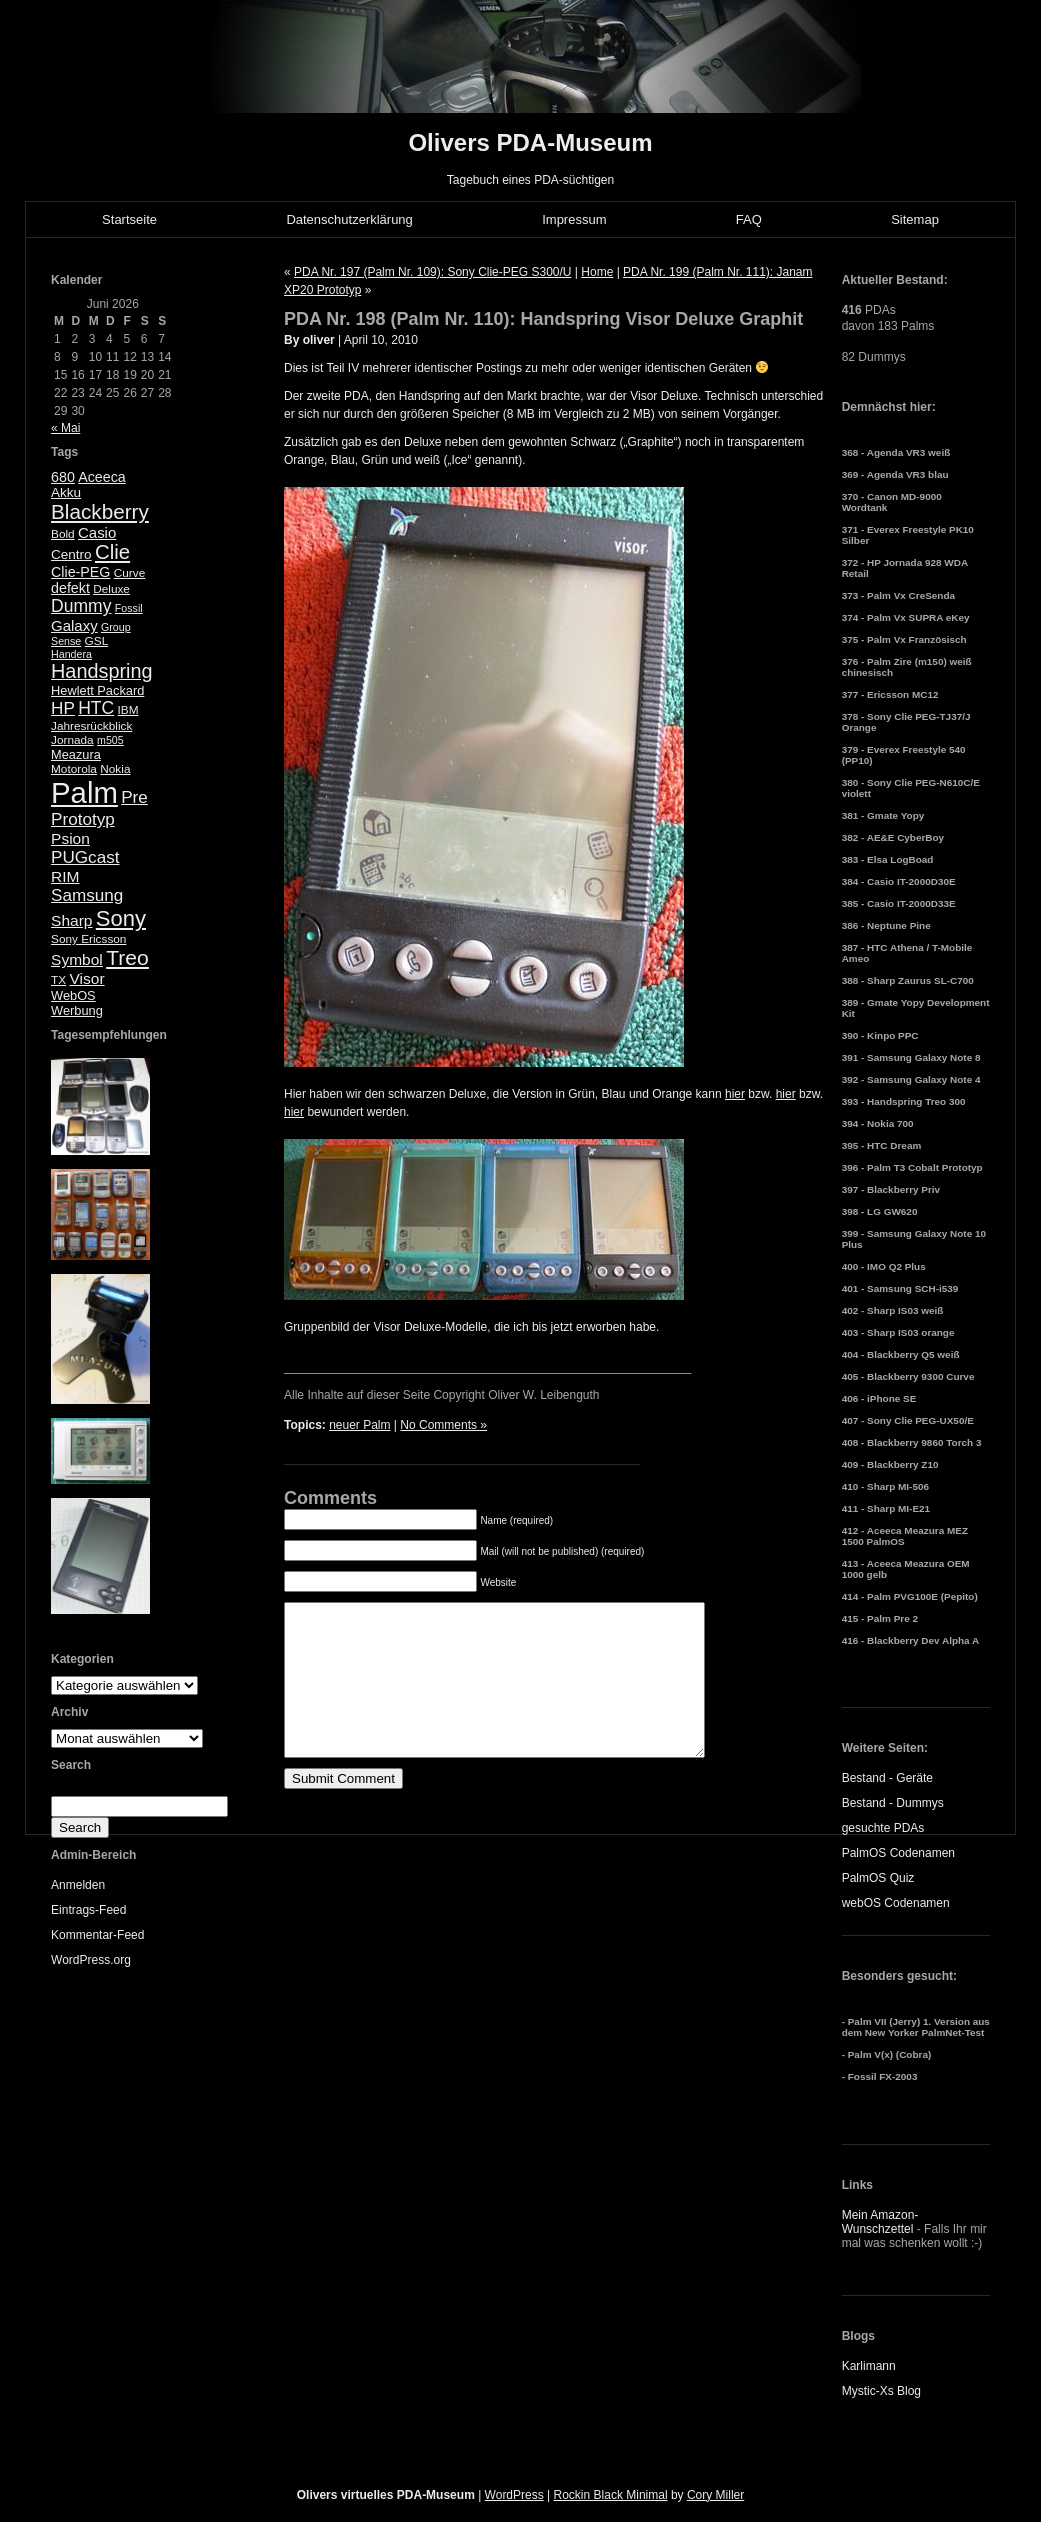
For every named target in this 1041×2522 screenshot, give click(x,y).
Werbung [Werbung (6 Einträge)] (77, 1010)
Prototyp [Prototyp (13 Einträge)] (83, 819)
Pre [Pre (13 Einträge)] (134, 797)
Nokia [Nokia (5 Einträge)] (115, 769)
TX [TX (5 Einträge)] (58, 980)
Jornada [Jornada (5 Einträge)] (72, 740)
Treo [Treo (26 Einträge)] (127, 957)
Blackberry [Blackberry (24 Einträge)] (100, 511)
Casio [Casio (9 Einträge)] (97, 532)
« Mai (65, 428)
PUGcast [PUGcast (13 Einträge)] (85, 857)
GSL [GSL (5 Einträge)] (97, 641)
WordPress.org (91, 1960)
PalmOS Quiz (878, 1878)
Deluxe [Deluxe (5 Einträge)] (111, 589)
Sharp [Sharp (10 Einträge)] (71, 920)
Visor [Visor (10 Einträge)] (86, 978)
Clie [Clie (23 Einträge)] (112, 552)
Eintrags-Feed (88, 1910)
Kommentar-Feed (97, 1935)
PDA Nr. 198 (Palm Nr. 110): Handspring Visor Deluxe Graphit (543, 319)
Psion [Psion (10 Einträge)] (70, 838)
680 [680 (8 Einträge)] (63, 477)
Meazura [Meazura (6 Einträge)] (76, 754)
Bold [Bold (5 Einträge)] (63, 534)
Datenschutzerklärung (349, 219)
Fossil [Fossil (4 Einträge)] (129, 608)
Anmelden (78, 1885)
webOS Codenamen (896, 1903)
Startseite (129, 219)
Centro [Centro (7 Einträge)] (71, 554)
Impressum (574, 219)
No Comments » (443, 1425)
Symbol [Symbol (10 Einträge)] (77, 959)
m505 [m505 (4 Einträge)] (110, 740)
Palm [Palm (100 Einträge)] (84, 792)
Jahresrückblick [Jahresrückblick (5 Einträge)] (91, 726)
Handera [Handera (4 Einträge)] (71, 654)
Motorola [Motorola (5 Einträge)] (74, 769)
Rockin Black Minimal (611, 2495)
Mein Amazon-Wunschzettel (880, 2222)
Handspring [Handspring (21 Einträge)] (102, 671)
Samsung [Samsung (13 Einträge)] (87, 895)
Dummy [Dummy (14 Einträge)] (81, 606)
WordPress (514, 2495)
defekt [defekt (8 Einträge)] (70, 588)
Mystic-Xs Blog (881, 2391)
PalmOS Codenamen (898, 1853)
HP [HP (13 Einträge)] (63, 708)
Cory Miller (715, 2495)
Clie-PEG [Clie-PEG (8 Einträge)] (80, 572)
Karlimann (869, 2366)
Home (597, 272)
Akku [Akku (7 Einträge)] (66, 492)
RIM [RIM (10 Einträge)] (65, 876)
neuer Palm (359, 1425)
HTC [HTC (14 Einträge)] (96, 708)
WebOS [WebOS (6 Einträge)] (73, 995)
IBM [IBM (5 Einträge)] (128, 710)
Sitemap (915, 219)
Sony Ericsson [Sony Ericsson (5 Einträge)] (88, 939)
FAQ (749, 219)
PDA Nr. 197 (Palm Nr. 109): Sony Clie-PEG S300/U (432, 272)
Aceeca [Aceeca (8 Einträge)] (102, 477)
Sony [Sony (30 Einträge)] (121, 918)
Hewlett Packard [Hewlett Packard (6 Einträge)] (97, 690)
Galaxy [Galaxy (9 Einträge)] (74, 625)
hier (735, 1094)
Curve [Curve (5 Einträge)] (129, 573)
